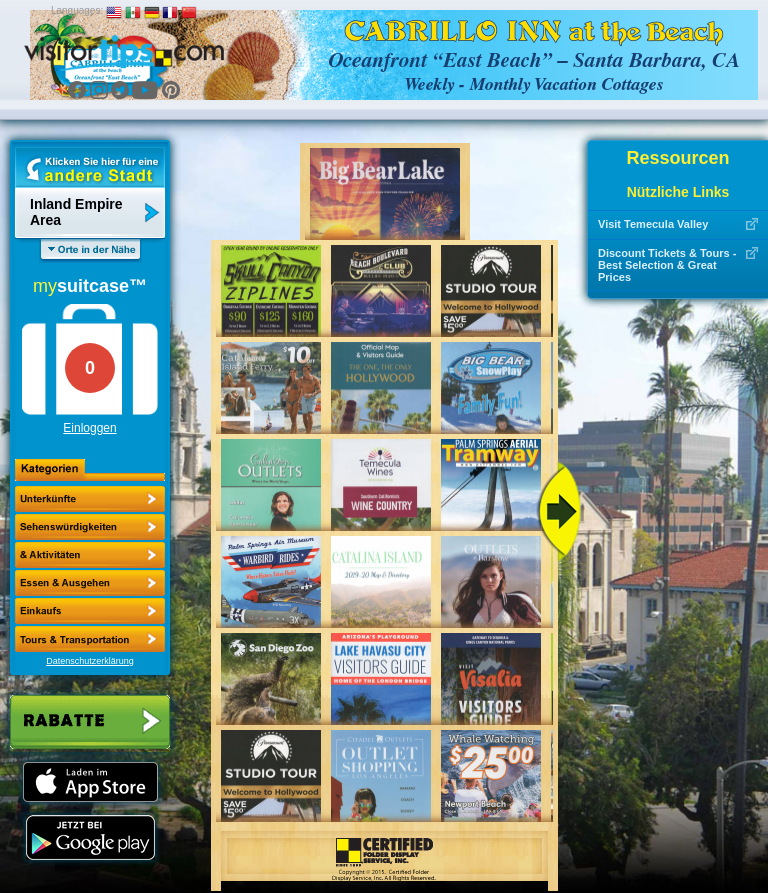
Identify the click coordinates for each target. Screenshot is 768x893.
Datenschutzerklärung (90, 661)
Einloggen (89, 428)
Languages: (77, 10)
